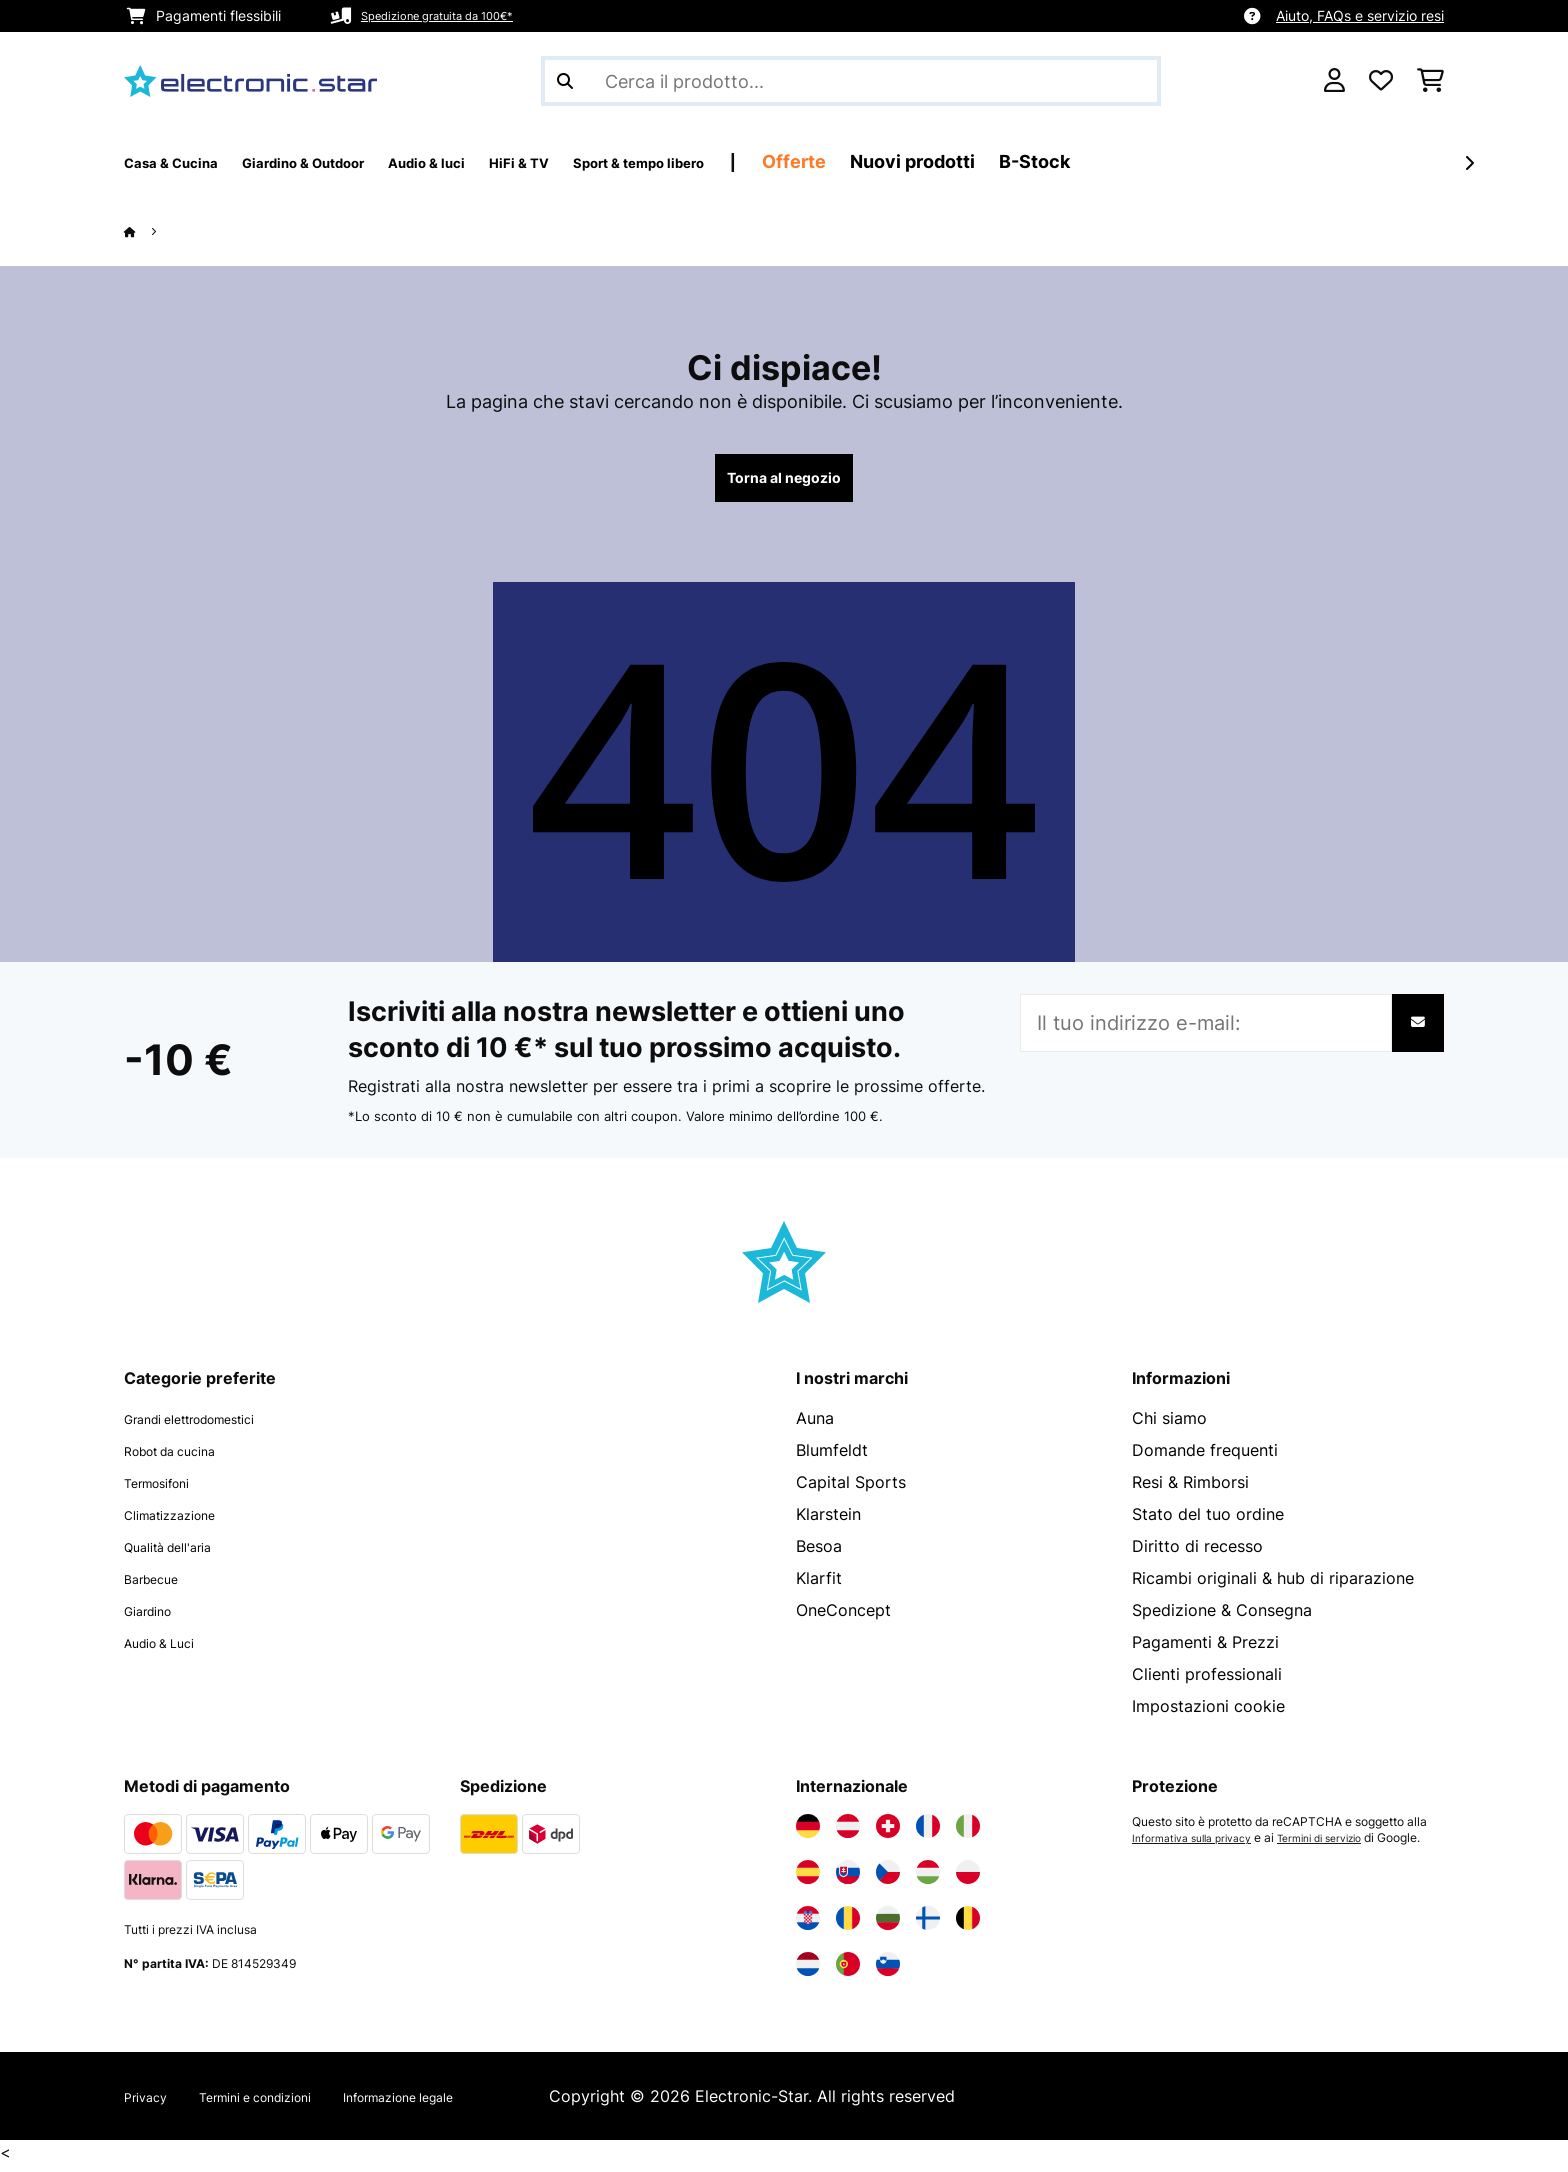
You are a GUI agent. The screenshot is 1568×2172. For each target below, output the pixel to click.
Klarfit (819, 1586)
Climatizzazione (184, 1522)
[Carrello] (1430, 81)
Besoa (819, 1554)
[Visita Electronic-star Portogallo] (848, 1972)
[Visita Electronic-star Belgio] (968, 1926)
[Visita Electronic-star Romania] (848, 1926)
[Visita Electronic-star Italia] (968, 1834)
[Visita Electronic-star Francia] (928, 1834)
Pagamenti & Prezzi (1205, 1650)
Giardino (156, 1618)
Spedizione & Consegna (1222, 1618)
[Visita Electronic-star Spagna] (808, 1880)
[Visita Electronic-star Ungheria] (928, 1880)
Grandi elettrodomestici (213, 1426)
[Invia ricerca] (565, 81)
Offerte (963, 161)
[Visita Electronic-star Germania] (808, 1834)
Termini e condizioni (288, 2104)
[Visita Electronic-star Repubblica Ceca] (888, 1880)
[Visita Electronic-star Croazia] (808, 1926)
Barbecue (159, 1586)
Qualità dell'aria (182, 1554)
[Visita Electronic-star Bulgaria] (888, 1926)
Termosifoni (168, 1490)
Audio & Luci (171, 1650)
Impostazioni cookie (1208, 1714)
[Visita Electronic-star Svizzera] (888, 1834)
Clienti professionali (1207, 1682)
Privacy (152, 2104)
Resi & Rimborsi (1190, 1490)
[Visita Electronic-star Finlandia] (928, 1926)
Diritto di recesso (1197, 1554)
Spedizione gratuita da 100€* (458, 15)
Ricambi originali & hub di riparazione (1273, 1586)
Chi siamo (1169, 1426)
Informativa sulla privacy (1200, 1846)
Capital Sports (851, 1490)
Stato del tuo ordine (1208, 1522)
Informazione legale (470, 2104)
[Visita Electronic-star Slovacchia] (848, 1880)
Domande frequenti (1205, 1458)
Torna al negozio (784, 482)
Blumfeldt (832, 1458)
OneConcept (843, 1618)
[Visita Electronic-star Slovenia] (888, 1972)
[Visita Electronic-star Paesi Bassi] (808, 1972)
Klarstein (828, 1522)
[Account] (1334, 81)
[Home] (149, 231)
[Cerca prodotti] (851, 81)
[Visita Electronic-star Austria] (848, 1834)
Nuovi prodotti (1081, 161)
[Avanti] (1469, 163)
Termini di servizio (1345, 1846)
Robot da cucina (186, 1458)
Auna (815, 1426)
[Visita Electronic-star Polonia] (968, 1880)
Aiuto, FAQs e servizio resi (1360, 15)
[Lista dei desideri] (1381, 81)
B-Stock (1203, 161)
